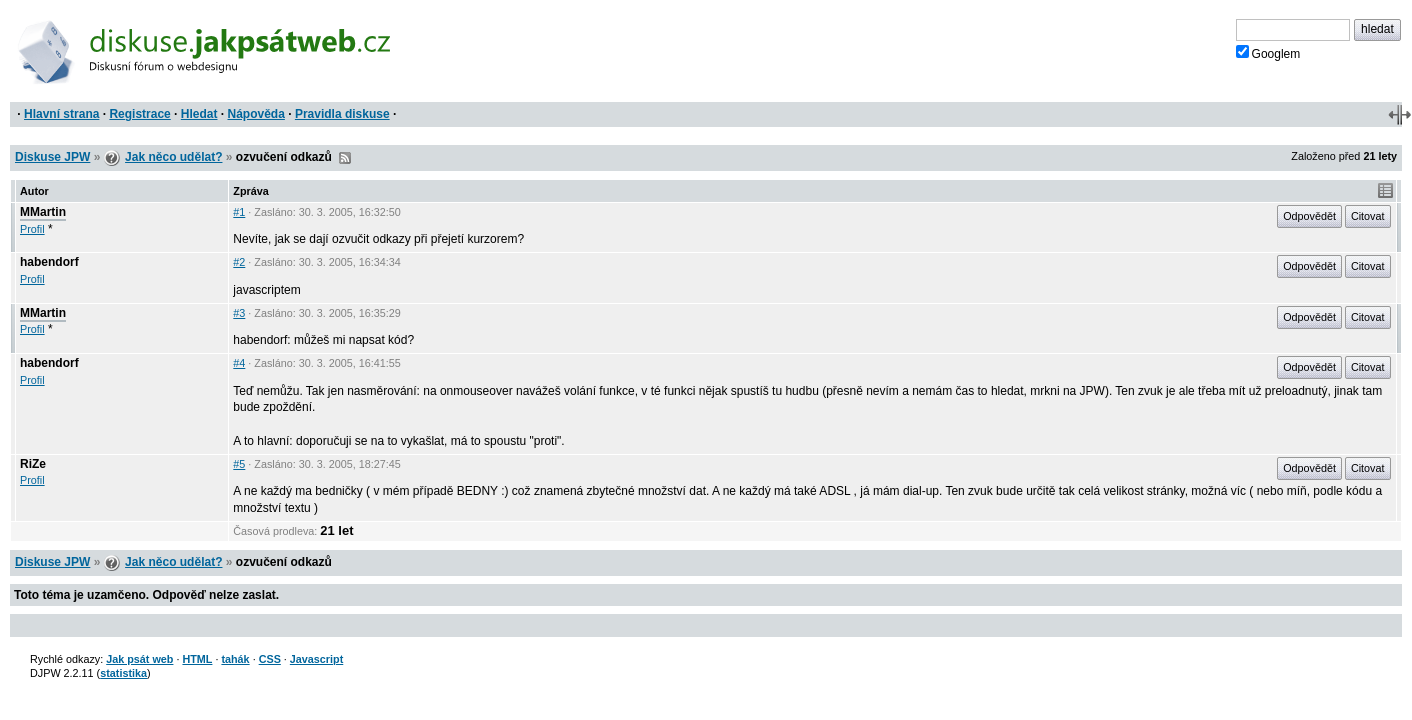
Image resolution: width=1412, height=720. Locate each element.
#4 (239, 363)
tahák (235, 659)
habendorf (49, 262)
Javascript (316, 659)
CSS (270, 659)
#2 (239, 262)
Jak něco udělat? (173, 157)
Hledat (199, 114)
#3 (239, 313)
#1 (239, 212)
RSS (345, 158)
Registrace (139, 114)
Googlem (1268, 53)
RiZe (33, 464)
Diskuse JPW (52, 157)
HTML (197, 659)
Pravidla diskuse (342, 114)
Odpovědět (1309, 216)
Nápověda (256, 114)
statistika (123, 673)
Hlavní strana (61, 114)
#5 (239, 464)
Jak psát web (139, 659)
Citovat (1368, 216)
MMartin (43, 212)
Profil (32, 229)
